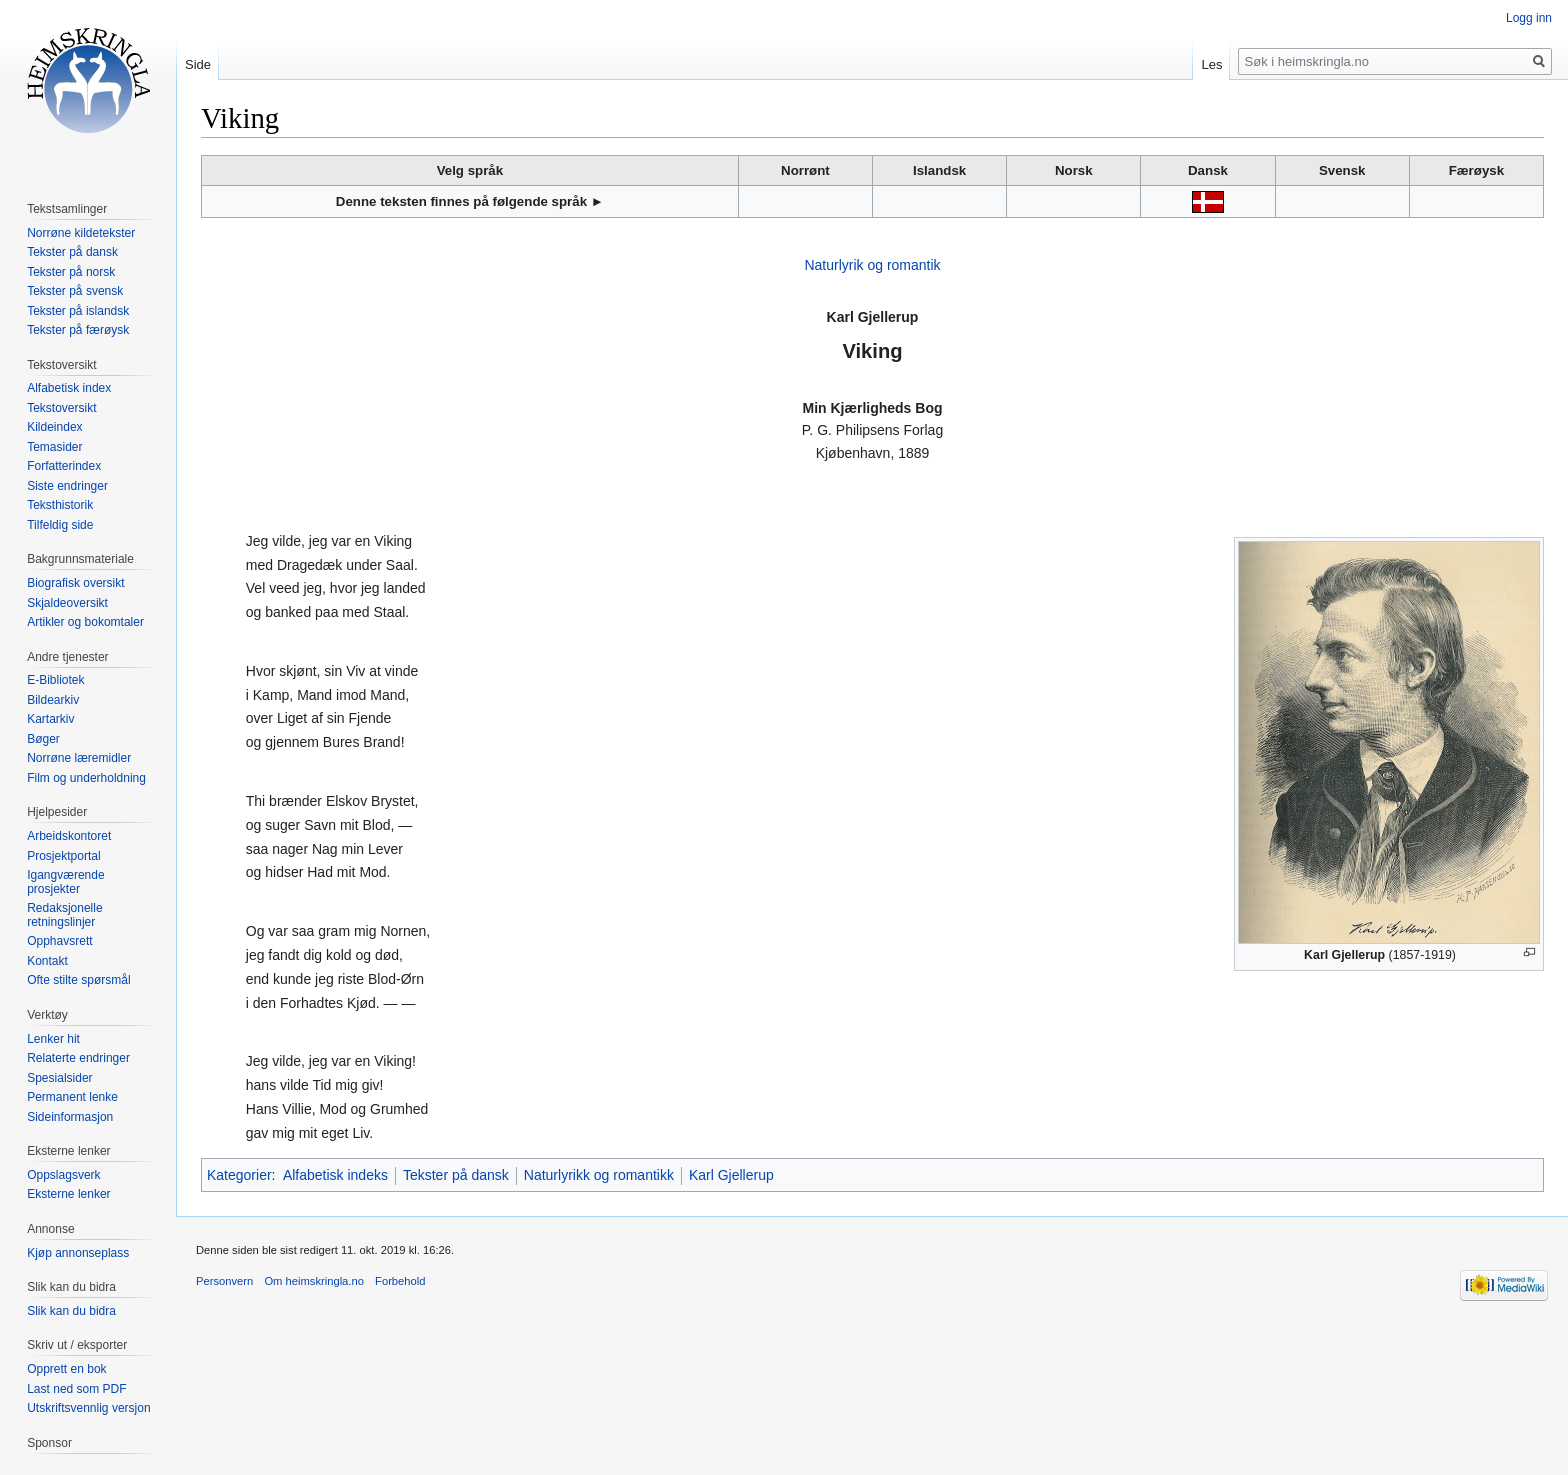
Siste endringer (67, 486)
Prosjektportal (63, 856)
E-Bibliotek (55, 680)
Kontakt (47, 961)
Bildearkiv (53, 700)
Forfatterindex (64, 466)
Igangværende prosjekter (65, 882)
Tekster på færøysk (78, 330)
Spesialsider (59, 1078)
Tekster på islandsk (78, 311)
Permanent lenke (72, 1097)
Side (198, 64)
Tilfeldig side (60, 525)
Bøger (43, 739)
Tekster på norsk (71, 272)
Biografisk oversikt (75, 583)
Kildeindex (54, 427)
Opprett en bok (66, 1369)
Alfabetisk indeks (335, 1175)
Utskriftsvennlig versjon (88, 1408)
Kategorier (239, 1175)
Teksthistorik (60, 505)
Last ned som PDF (76, 1389)
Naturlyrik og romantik (872, 265)
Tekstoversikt (61, 408)
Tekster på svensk (75, 291)
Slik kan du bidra (71, 1311)
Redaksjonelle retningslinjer (64, 915)
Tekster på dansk (456, 1175)
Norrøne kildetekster (81, 233)
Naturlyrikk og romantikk (599, 1175)
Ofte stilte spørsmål (78, 980)
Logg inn (1529, 18)
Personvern (224, 1281)
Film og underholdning (86, 778)
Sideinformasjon (70, 1117)
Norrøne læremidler (79, 758)
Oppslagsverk (63, 1175)
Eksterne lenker (68, 1194)
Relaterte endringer (78, 1058)
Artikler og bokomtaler (85, 622)
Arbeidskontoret (69, 836)
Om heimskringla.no (313, 1281)
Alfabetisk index (69, 388)
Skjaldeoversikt (67, 603)
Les (1211, 64)
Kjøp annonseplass (78, 1253)
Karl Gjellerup (731, 1175)
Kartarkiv (50, 719)
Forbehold (400, 1281)
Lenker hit (53, 1039)
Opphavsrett (59, 941)
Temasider (54, 447)
